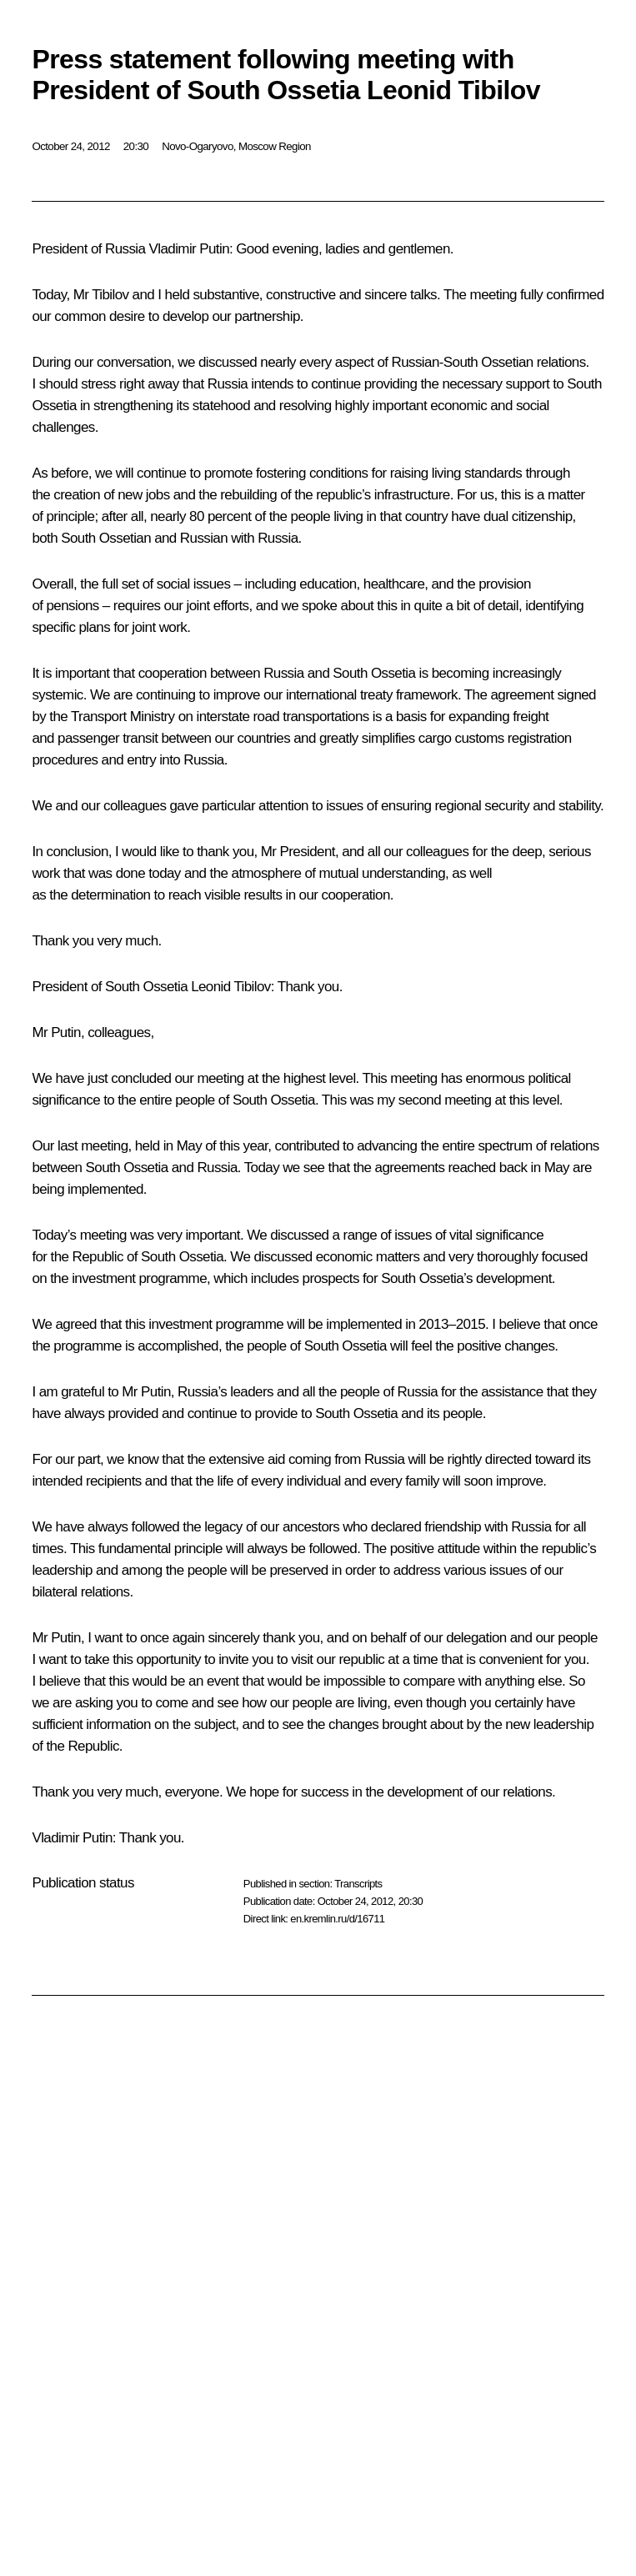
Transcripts (358, 1883)
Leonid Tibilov (231, 987)
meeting (104, 1146)
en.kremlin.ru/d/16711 (337, 1918)
